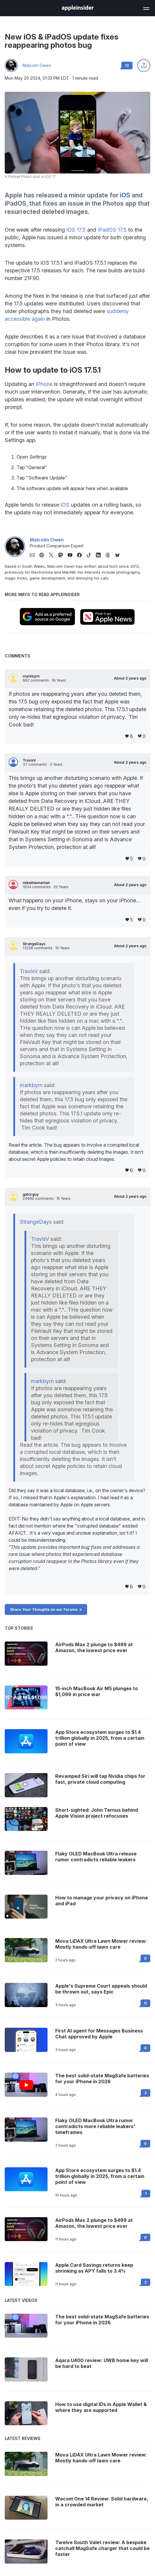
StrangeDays (34, 944)
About (130, 678)
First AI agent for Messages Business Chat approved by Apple (99, 2034)
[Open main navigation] (145, 7)
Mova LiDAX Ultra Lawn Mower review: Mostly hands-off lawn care (101, 1944)
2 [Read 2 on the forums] (145, 2093)
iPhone (44, 384)
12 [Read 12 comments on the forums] (127, 65)
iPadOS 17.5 (112, 230)
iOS (125, 195)
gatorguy (31, 1194)
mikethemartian (36, 883)
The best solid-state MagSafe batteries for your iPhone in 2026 (102, 2078)
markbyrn (31, 676)
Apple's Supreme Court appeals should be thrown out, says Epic (101, 1989)
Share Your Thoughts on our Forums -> (46, 1609)
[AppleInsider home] (78, 8)
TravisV (29, 760)
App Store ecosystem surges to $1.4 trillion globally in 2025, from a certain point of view (99, 2176)
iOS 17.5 (76, 230)
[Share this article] (143, 65)
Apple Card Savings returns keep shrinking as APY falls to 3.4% (94, 2268)
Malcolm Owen (36, 65)
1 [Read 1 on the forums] (146, 2193)
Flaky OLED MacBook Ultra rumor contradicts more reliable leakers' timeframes (95, 2126)
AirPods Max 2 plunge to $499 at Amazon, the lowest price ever (94, 2223)
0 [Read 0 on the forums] (145, 1958)
